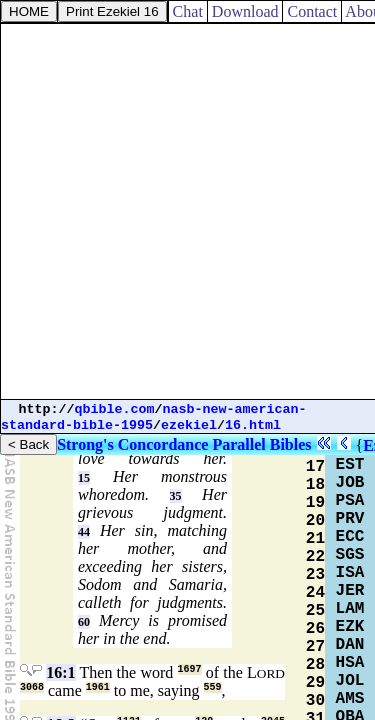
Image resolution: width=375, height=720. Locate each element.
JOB (350, 483)
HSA (350, 663)
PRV (350, 519)
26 (315, 629)
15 (84, 478)
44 (84, 532)
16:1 (60, 672)
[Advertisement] (187, 211)
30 (315, 701)
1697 (190, 669)
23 (315, 575)
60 (84, 622)
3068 (32, 687)
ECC (350, 537)
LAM (350, 609)
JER (350, 591)
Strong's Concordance (132, 444)
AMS (350, 699)
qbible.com (115, 409)
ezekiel (189, 425)
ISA (350, 573)
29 (315, 683)
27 (315, 647)
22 (315, 557)
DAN (350, 645)
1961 (98, 687)
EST (350, 465)
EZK (350, 627)
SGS (350, 555)
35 (176, 496)
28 (315, 665)
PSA (350, 501)
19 (315, 503)
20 (315, 521)
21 (315, 539)
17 (315, 467)
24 (315, 593)
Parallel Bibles (261, 444)
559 (213, 687)
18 (315, 485)
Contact (312, 11)
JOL (350, 681)
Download (245, 11)
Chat (188, 11)
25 (315, 611)
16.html (253, 425)
